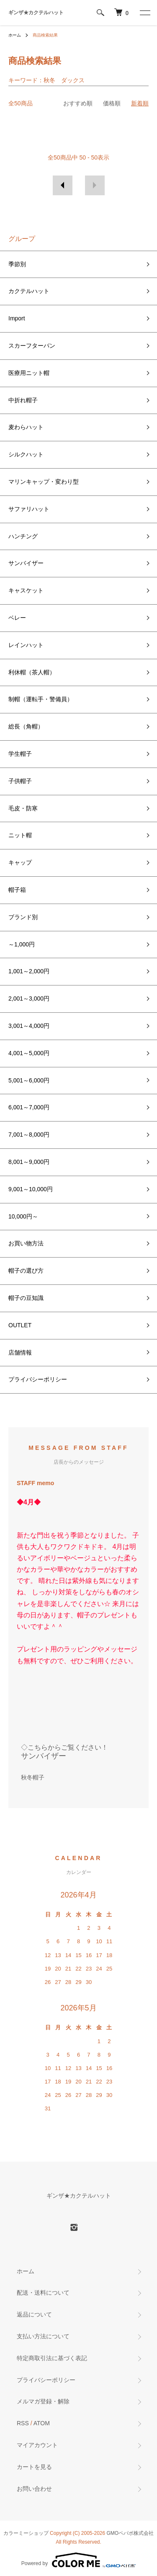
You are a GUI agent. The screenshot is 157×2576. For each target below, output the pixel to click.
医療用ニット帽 (28, 372)
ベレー (17, 617)
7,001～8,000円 (28, 1134)
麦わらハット (26, 427)
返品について (34, 2314)
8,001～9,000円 (28, 1161)
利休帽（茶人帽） (31, 672)
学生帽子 (20, 753)
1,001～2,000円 (28, 971)
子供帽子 (20, 781)
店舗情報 (20, 1352)
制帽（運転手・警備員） (40, 699)
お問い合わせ (34, 2488)
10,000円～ (23, 1216)
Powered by (78, 2560)
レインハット (26, 645)
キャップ (20, 862)
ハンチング (23, 536)
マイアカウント (37, 2445)
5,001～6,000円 (28, 1080)
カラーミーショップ (26, 2533)
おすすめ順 (78, 103)
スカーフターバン (31, 345)
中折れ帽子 (23, 400)
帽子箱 (17, 889)
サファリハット (28, 509)
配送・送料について (43, 2292)
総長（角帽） (26, 726)
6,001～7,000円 (28, 1107)
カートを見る (34, 2466)
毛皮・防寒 (23, 808)
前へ (62, 185)
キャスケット (26, 590)
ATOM (41, 2423)
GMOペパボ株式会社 (130, 2533)
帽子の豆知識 (26, 1298)
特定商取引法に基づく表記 (52, 2358)
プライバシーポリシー (37, 1379)
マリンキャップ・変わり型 (43, 481)
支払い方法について (43, 2336)
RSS (23, 2423)
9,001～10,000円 (30, 1189)
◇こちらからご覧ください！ (64, 1747)
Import (16, 318)
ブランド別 (23, 917)
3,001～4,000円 (28, 1025)
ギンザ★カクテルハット (36, 13)
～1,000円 (21, 944)
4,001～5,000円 (28, 1053)
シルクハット (26, 454)
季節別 (17, 264)
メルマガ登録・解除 (43, 2401)
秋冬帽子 (32, 1777)
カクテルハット (28, 291)
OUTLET (19, 1325)
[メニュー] (144, 12)
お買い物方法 (26, 1243)
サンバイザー (26, 563)
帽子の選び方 (26, 1270)
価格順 (112, 103)
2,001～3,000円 (28, 998)
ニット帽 (20, 835)
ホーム (14, 35)
